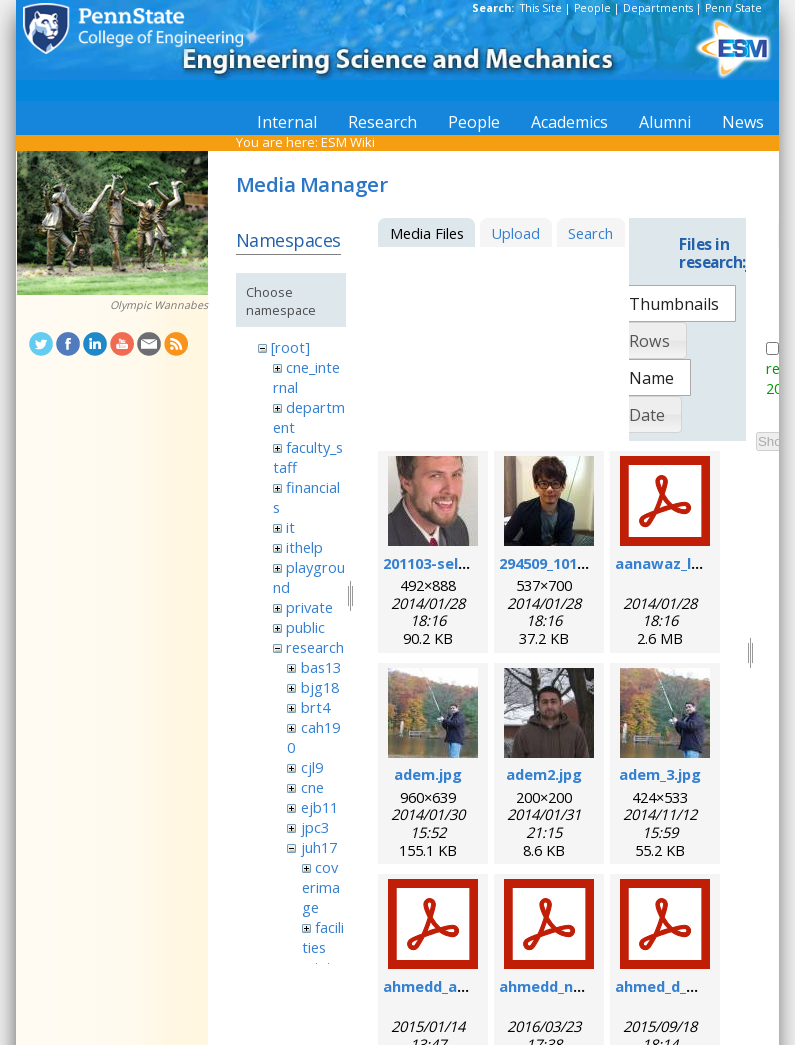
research (315, 647)
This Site (541, 8)
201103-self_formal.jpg (466, 563)
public (305, 627)
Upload (515, 233)
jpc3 (315, 827)
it (290, 527)
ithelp (304, 547)
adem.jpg (428, 774)
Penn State (733, 8)
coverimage (321, 887)
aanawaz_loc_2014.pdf (695, 563)
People (592, 8)
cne (312, 787)
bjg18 (320, 687)
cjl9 (312, 767)
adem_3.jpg (660, 774)
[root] (290, 347)
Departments (658, 8)
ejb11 (319, 807)
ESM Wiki (348, 142)
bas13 (321, 667)
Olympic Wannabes (159, 305)
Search (590, 233)
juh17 (319, 847)
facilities (323, 937)
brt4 (315, 707)
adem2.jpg (544, 774)
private (309, 607)
